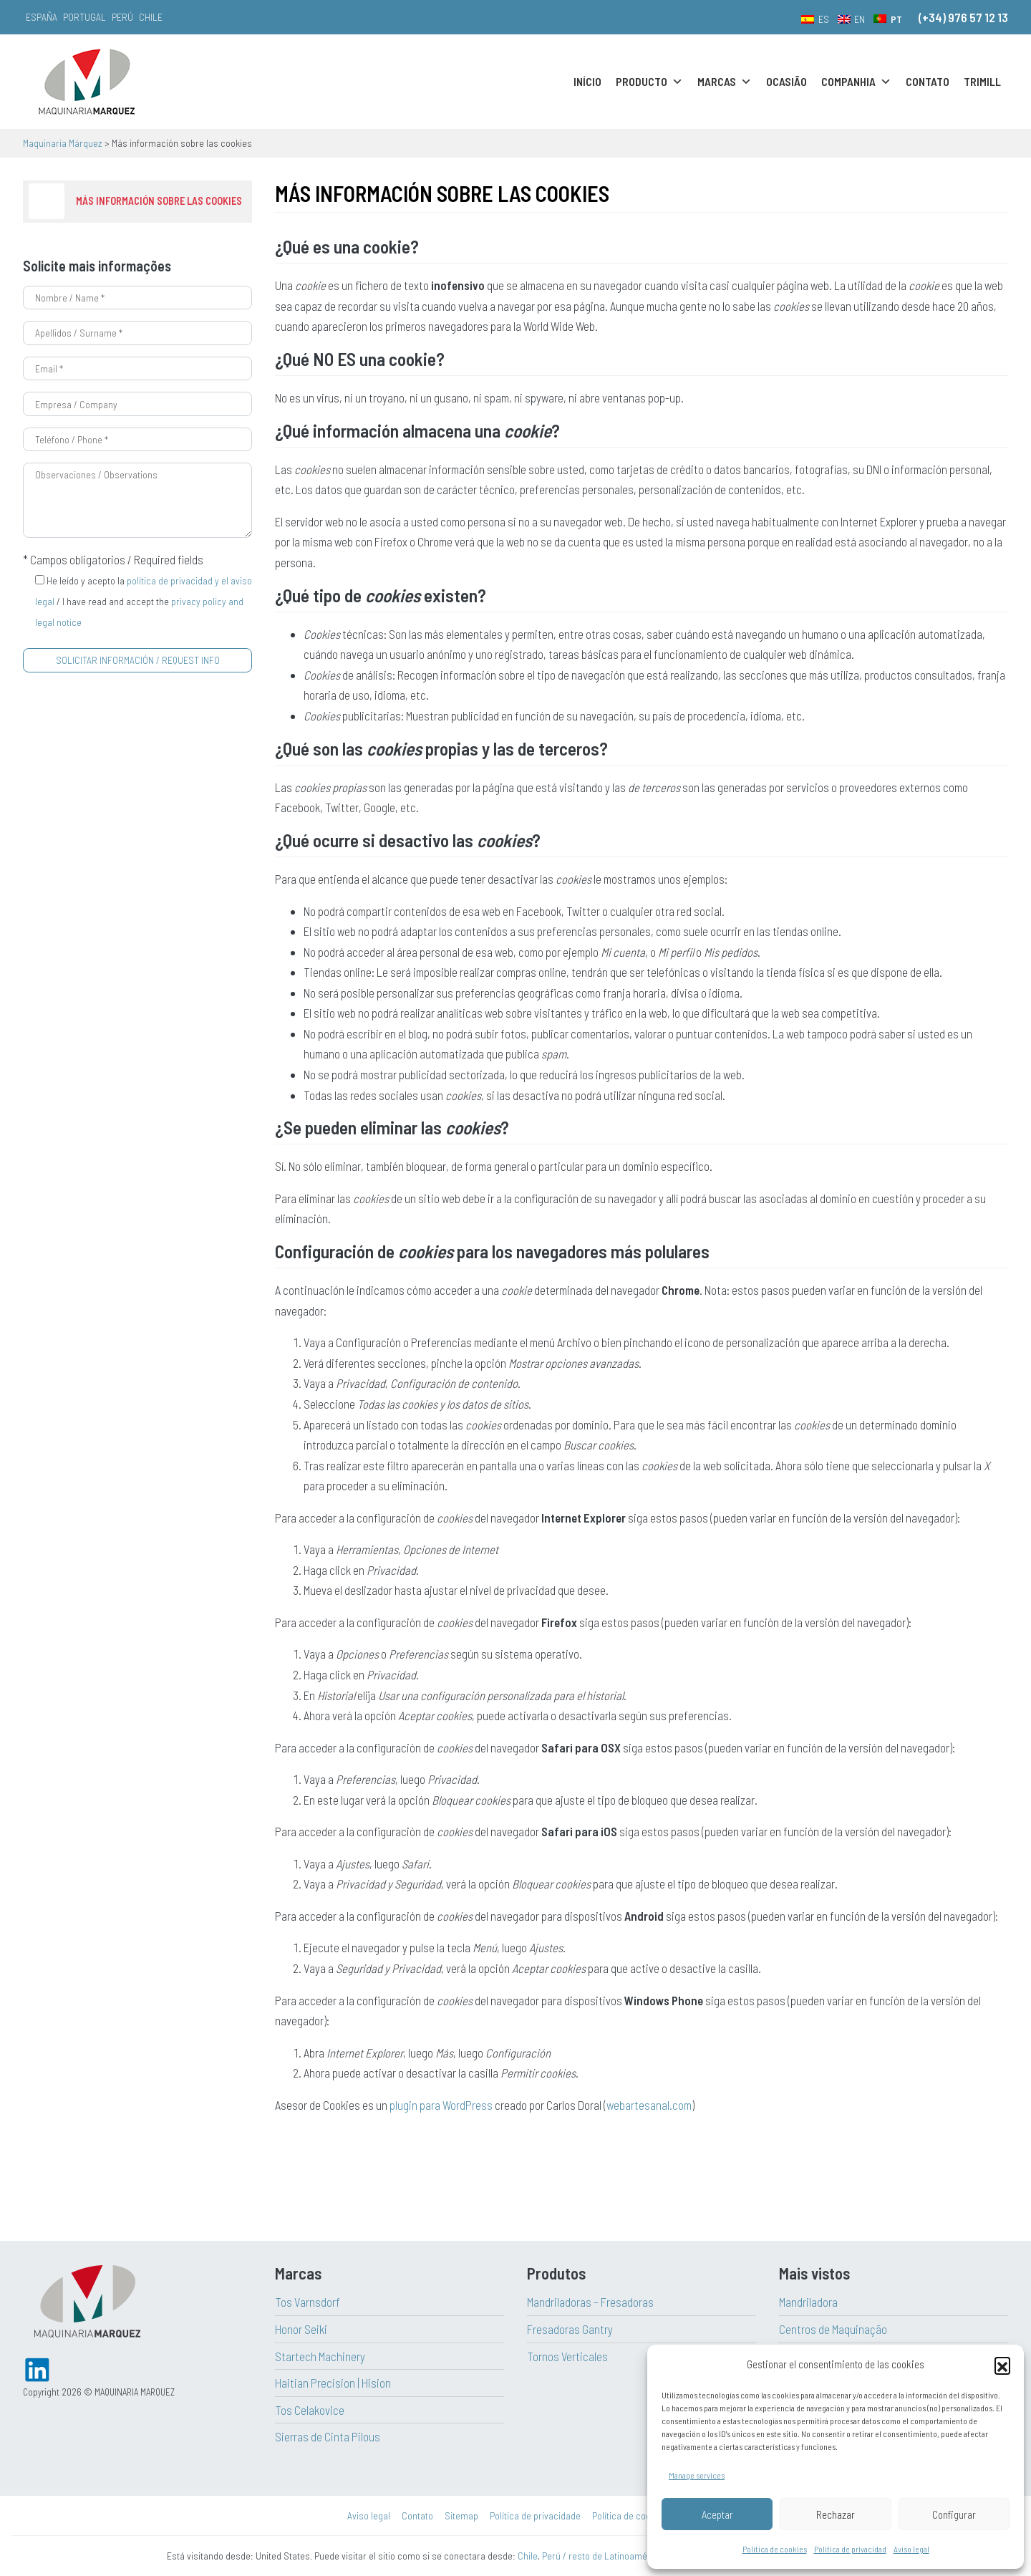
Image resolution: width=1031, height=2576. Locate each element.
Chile (151, 17)
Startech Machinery (320, 2356)
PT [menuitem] (896, 19)
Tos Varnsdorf (307, 2302)
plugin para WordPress (441, 2105)
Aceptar (717, 2514)
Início (587, 81)
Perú (122, 17)
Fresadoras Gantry (570, 2329)
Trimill (982, 81)
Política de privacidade (535, 2515)
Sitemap (461, 2515)
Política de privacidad (850, 2549)
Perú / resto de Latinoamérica (602, 2556)
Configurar (954, 2514)
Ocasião (786, 81)
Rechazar (835, 2514)
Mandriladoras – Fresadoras (590, 2302)
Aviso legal (911, 2549)
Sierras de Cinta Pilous (327, 2436)
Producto (649, 81)
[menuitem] (815, 18)
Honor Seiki (301, 2329)
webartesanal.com (649, 2105)
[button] (1002, 2365)
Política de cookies (774, 2549)
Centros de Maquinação (833, 2329)
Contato (927, 81)
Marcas (724, 81)
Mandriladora (808, 2302)
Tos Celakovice (309, 2410)
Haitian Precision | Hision (333, 2382)
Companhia (856, 81)
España (41, 17)
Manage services (697, 2475)
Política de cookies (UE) (638, 2515)
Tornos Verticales (567, 2356)
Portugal (84, 17)
